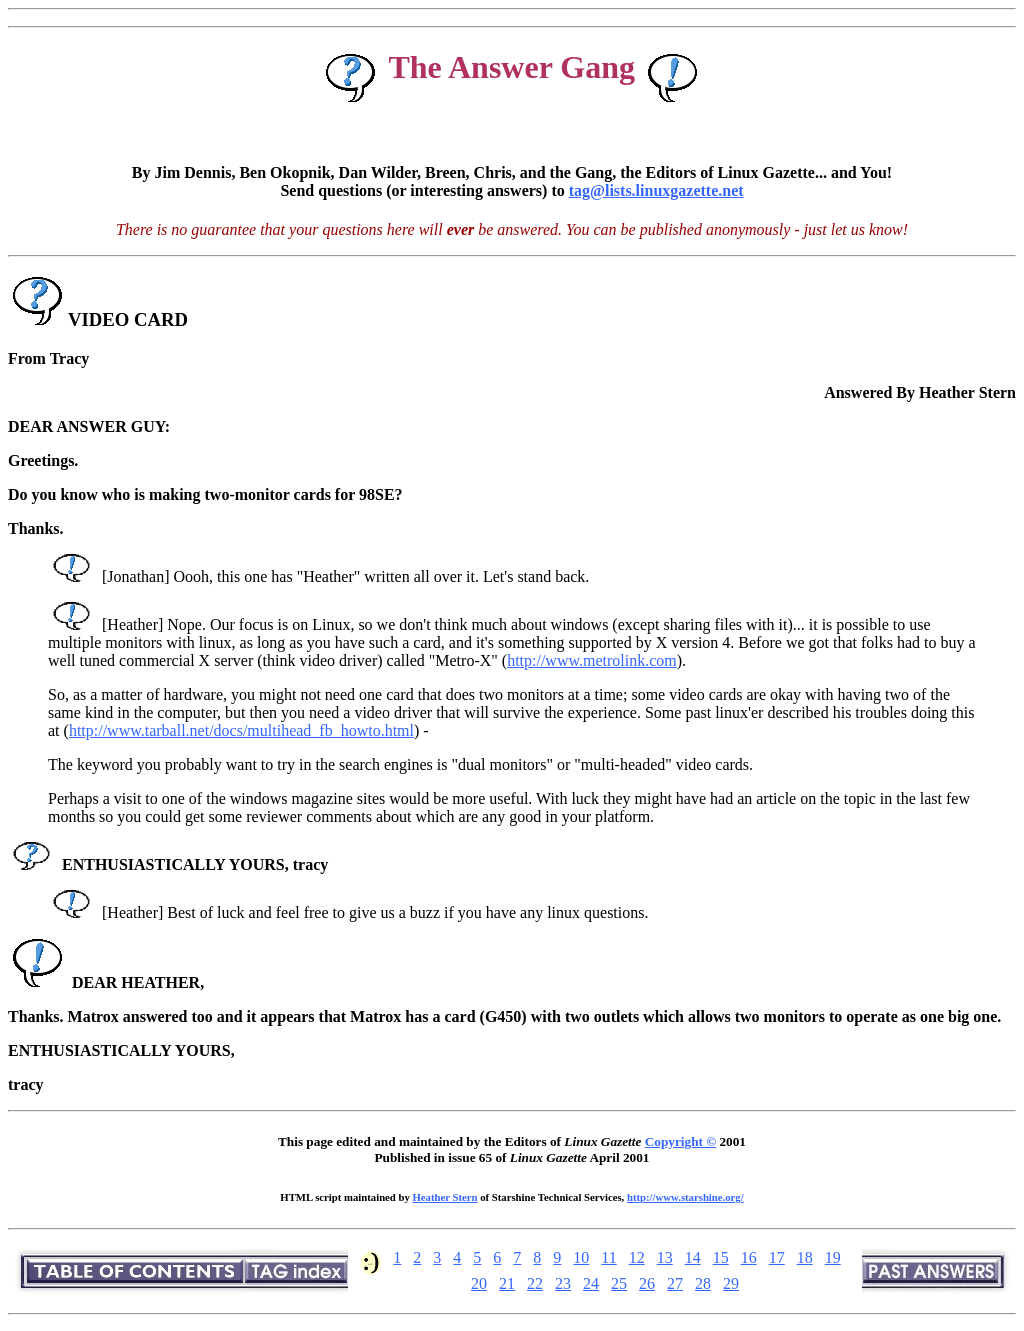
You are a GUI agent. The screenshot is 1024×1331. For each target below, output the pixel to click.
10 (581, 1257)
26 (647, 1283)
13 (665, 1257)
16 (749, 1257)
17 (777, 1257)
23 (563, 1283)
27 (675, 1283)
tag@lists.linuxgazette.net (656, 190)
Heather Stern (445, 1197)
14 (693, 1257)
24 (591, 1283)
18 (805, 1257)
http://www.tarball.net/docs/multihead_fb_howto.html (241, 730)
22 (535, 1283)
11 (608, 1257)
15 (721, 1257)
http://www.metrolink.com (592, 660)
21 (507, 1283)
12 (637, 1257)
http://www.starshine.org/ (685, 1197)
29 (731, 1283)
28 (703, 1283)
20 (479, 1283)
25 (619, 1283)
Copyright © (680, 1141)
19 (833, 1257)
